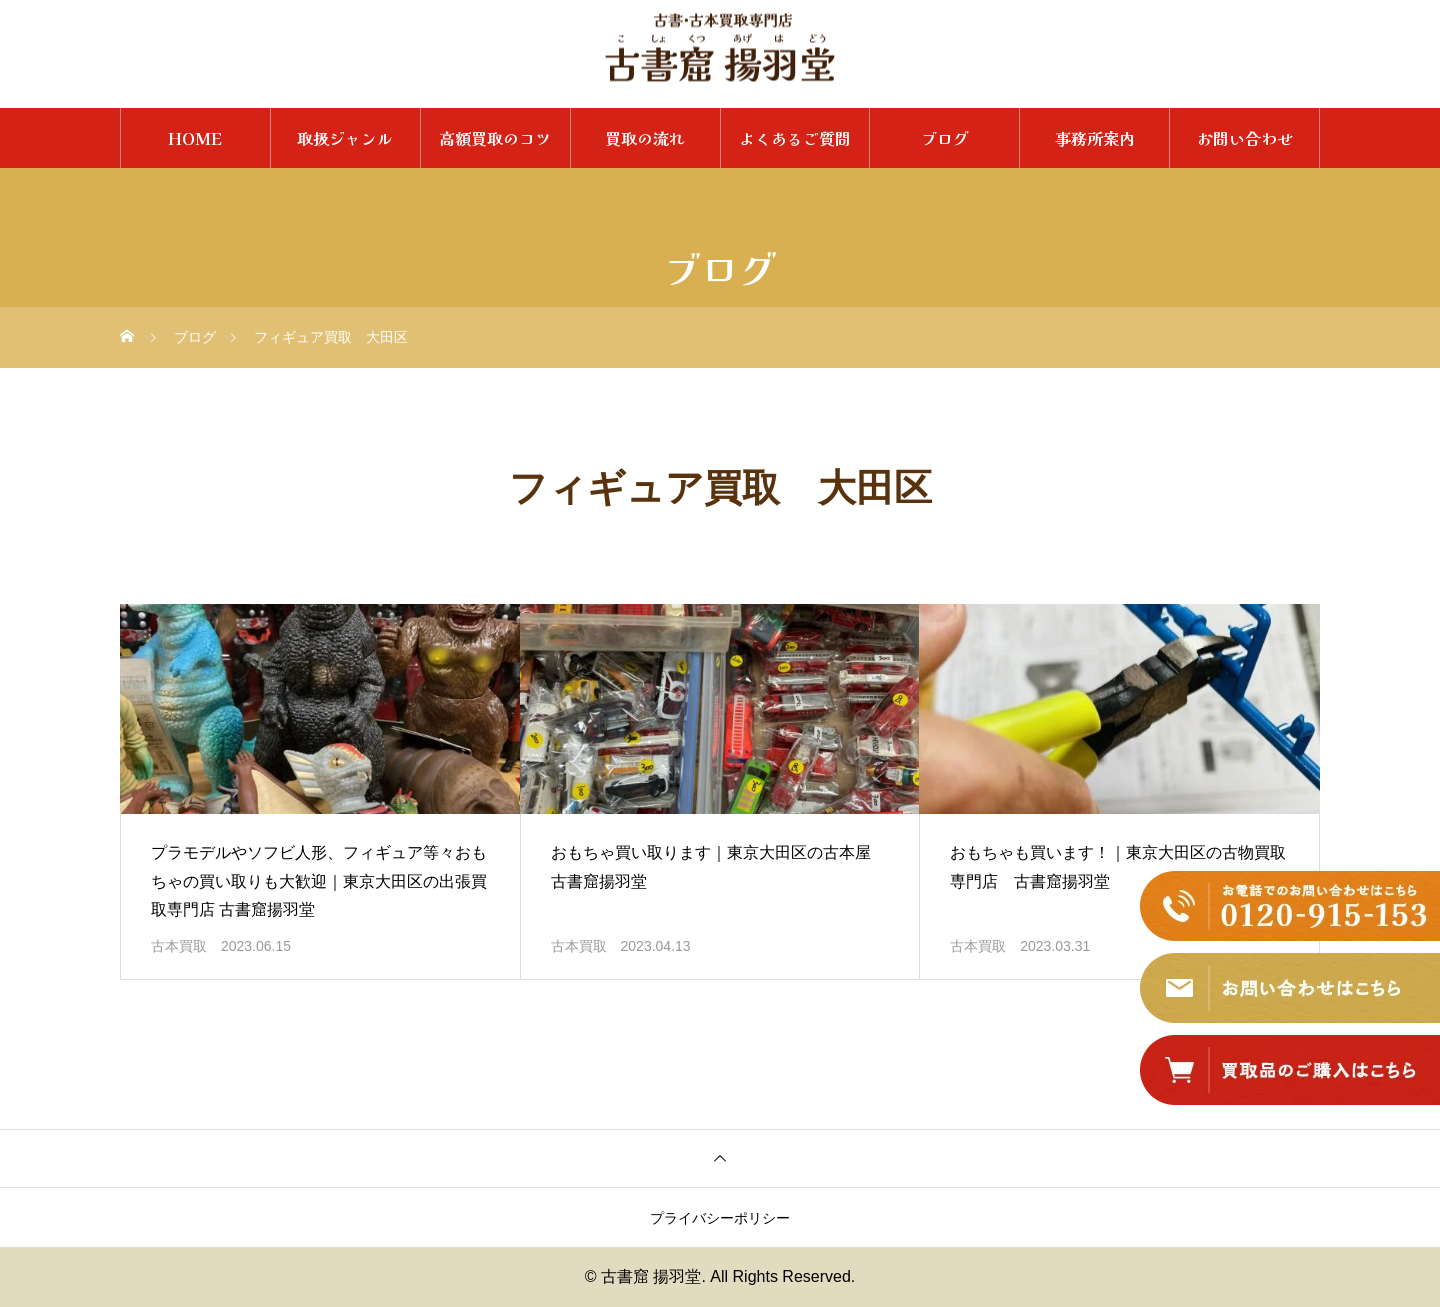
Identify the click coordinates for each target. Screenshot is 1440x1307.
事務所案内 (1095, 138)
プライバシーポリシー (720, 1218)
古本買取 (179, 946)
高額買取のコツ (495, 138)
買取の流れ (645, 138)
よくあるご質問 (795, 138)
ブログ (945, 138)
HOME (195, 138)
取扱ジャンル (345, 138)
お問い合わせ (1245, 138)
